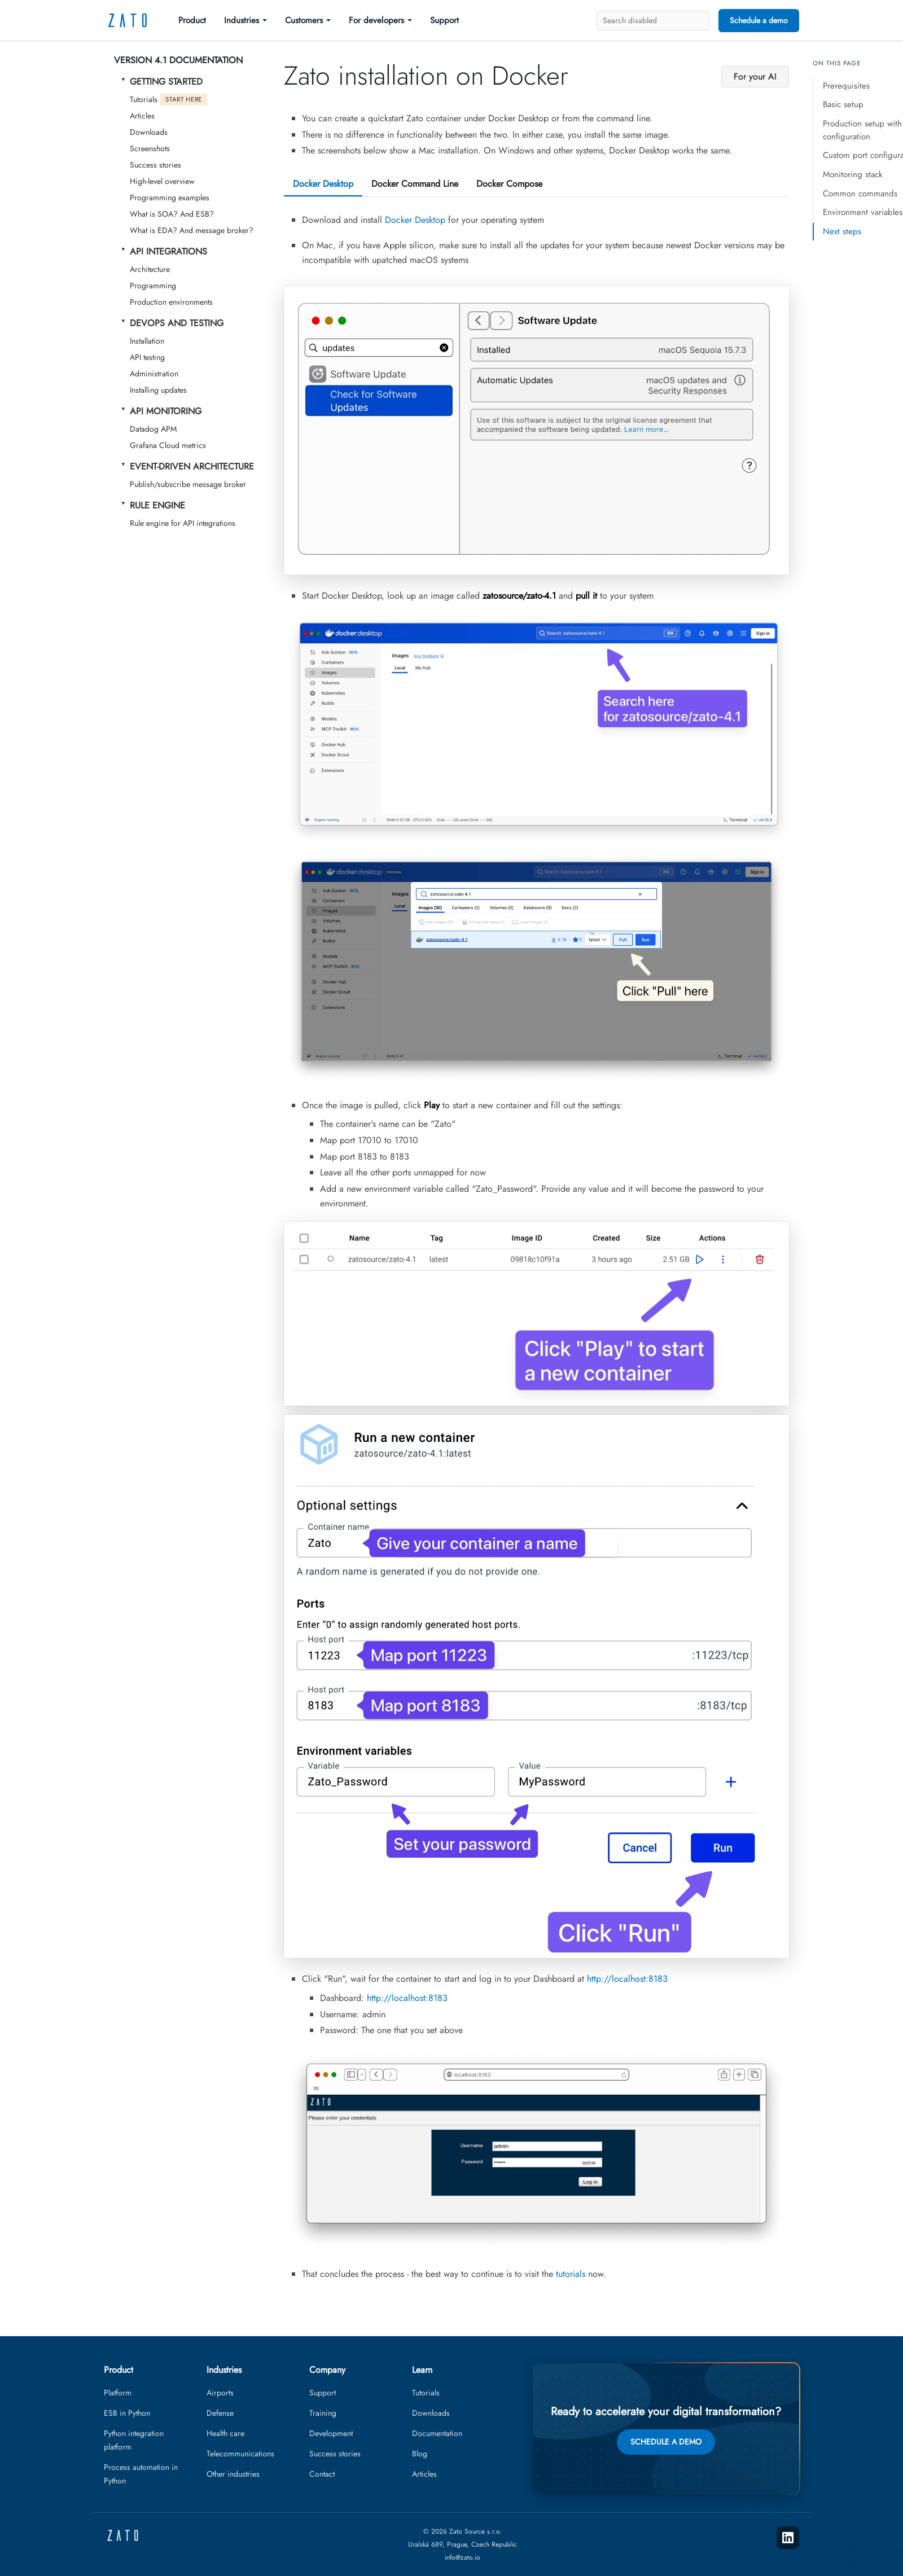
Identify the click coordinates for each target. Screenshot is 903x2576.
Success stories (155, 164)
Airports (220, 2392)
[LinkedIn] (788, 2537)
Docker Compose (509, 183)
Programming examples (169, 197)
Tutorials (168, 100)
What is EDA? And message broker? (191, 230)
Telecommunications (240, 2453)
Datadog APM (153, 429)
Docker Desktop (323, 183)
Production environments (171, 302)
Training (322, 2413)
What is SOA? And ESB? (172, 214)
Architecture (150, 269)
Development (331, 2433)
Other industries (233, 2474)
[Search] (653, 20)
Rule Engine (157, 505)
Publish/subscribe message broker (188, 484)
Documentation (437, 2433)
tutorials (570, 2273)
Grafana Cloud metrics (168, 445)
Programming (153, 285)
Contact (322, 2474)
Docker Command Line (414, 183)
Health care (225, 2433)
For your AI (755, 76)
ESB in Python (127, 2413)
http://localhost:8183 (627, 1978)
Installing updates (158, 390)
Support (444, 20)
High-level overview (162, 181)
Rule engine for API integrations (182, 523)
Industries (241, 20)
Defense (220, 2413)
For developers (376, 20)
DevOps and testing (176, 323)
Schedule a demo (759, 20)
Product (192, 20)
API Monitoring (165, 411)
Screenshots (150, 148)
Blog (419, 2453)
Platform (117, 2392)
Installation (147, 340)
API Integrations (168, 251)
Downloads (149, 132)
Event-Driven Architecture (192, 466)
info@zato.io (462, 2557)
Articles (142, 115)
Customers (304, 20)
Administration (154, 373)
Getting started (166, 81)
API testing (147, 357)
